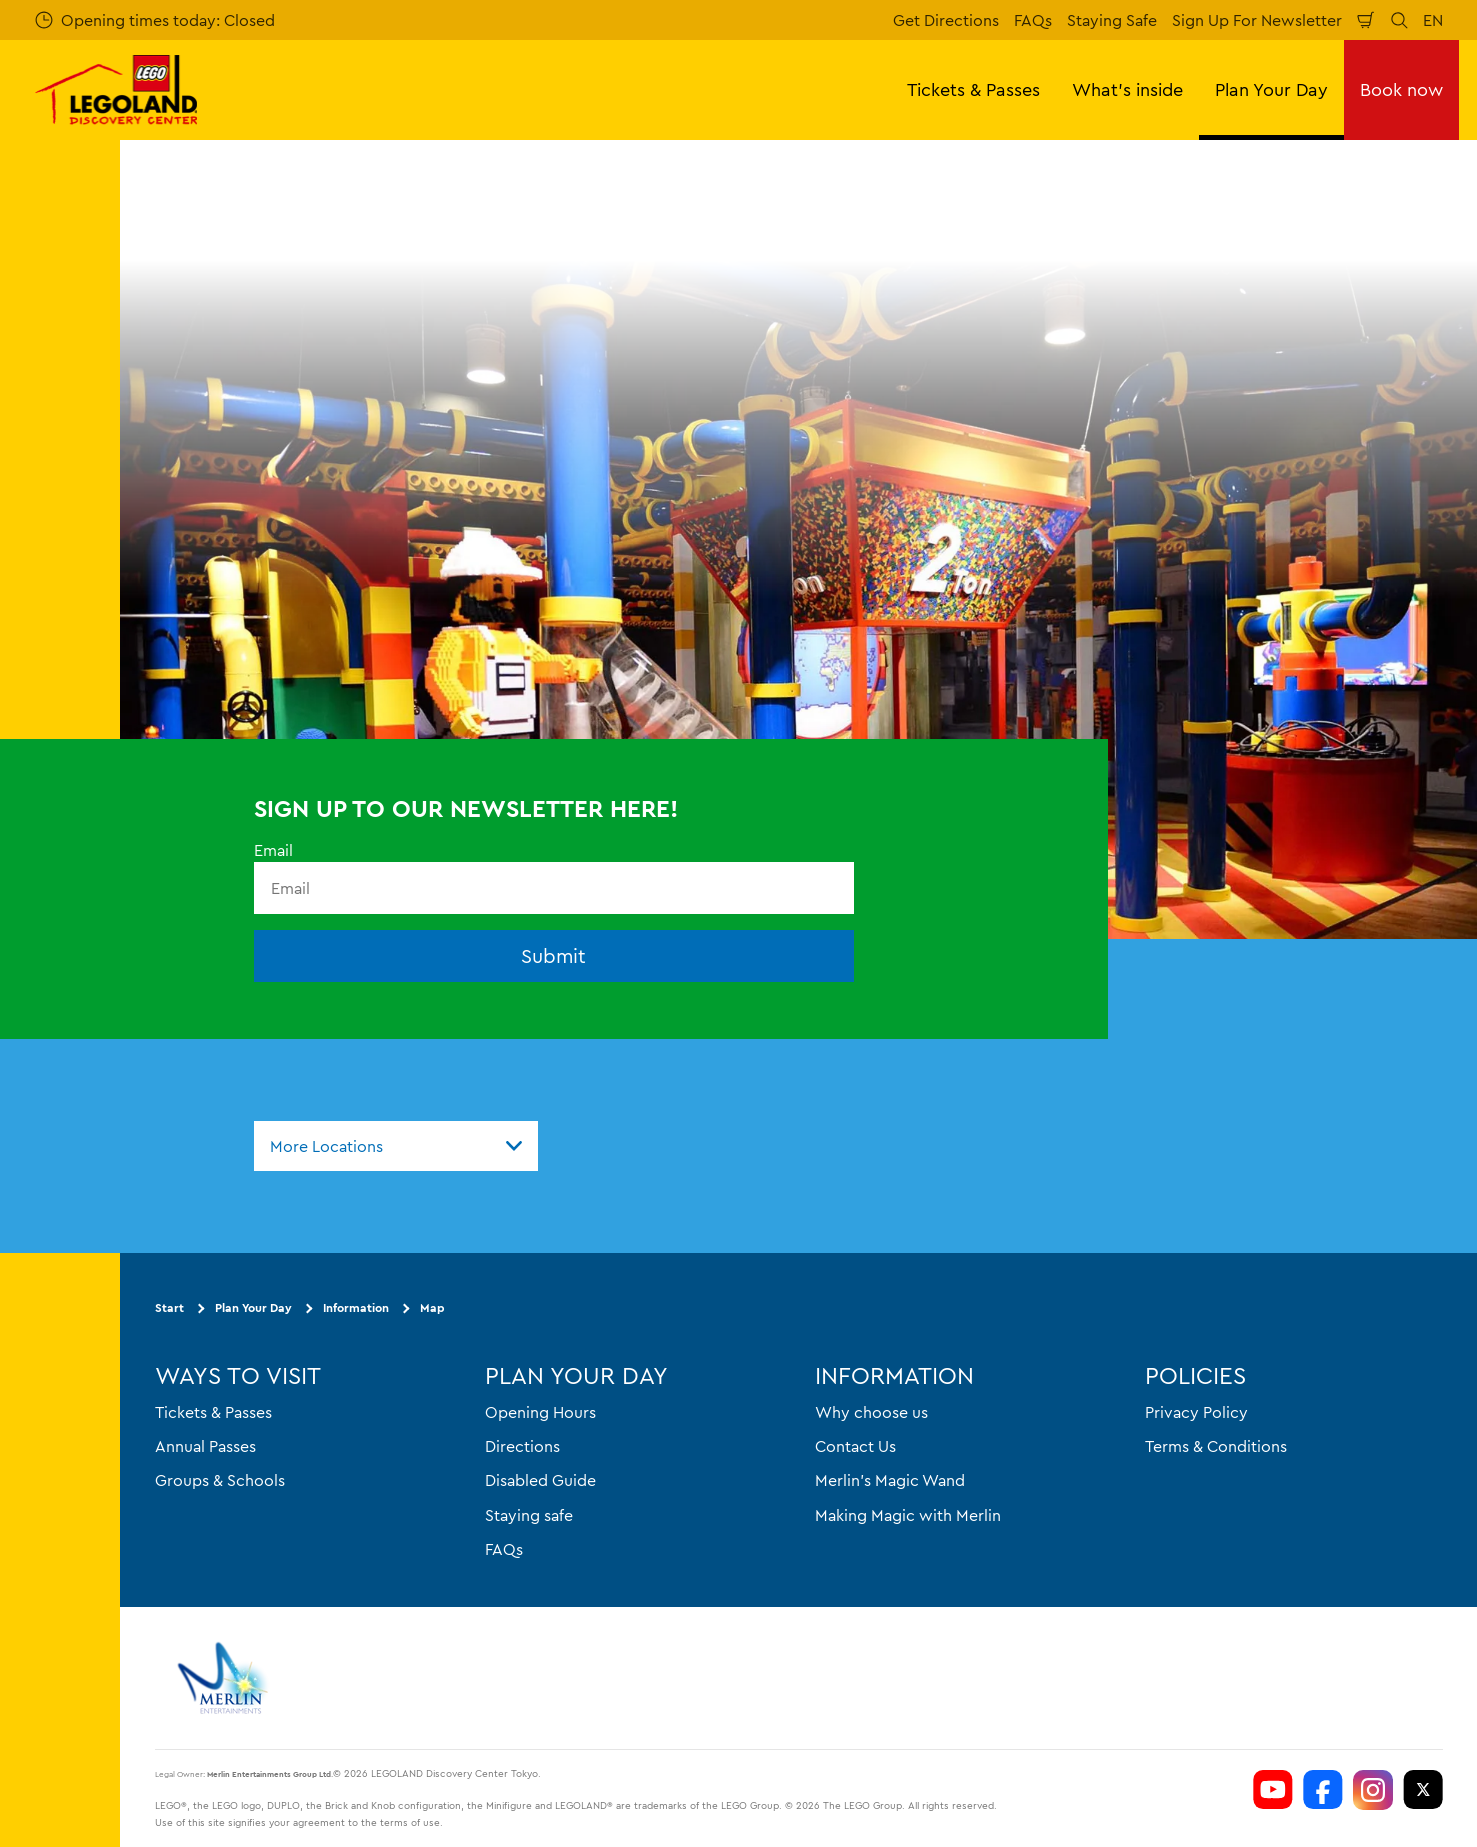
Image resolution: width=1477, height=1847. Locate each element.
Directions (522, 1446)
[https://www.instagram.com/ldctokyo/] (1373, 1790)
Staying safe (529, 1515)
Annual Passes (205, 1446)
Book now (1401, 89)
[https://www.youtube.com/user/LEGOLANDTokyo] (1273, 1790)
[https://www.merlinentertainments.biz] (225, 1678)
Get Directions (946, 20)
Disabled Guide (540, 1480)
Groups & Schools (220, 1480)
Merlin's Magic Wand (890, 1480)
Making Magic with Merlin (908, 1515)
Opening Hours (540, 1412)
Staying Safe (1112, 20)
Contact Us (855, 1446)
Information (356, 1307)
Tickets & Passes (213, 1412)
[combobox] (396, 1146)
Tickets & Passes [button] (973, 89)
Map (432, 1307)
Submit (553, 955)
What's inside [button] (1127, 89)
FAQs (1033, 20)
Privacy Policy (1196, 1412)
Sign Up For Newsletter (1257, 20)
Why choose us (871, 1412)
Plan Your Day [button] (1271, 89)
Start (169, 1307)
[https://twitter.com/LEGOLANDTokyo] (1423, 1790)
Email (273, 850)
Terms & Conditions (1216, 1446)
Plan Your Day (253, 1307)
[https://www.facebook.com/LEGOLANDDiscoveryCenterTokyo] (1323, 1790)
